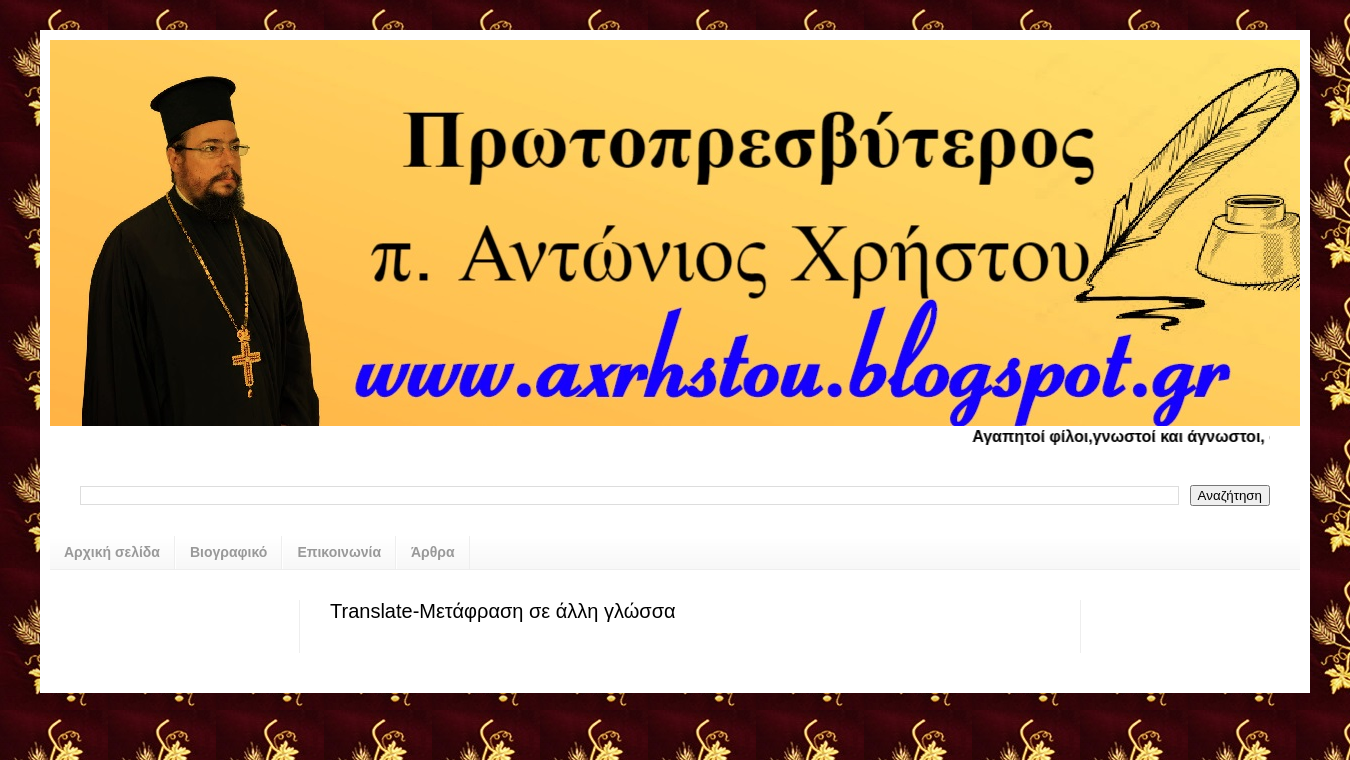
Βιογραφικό (228, 552)
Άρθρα (433, 552)
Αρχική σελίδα (112, 552)
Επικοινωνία (339, 552)
